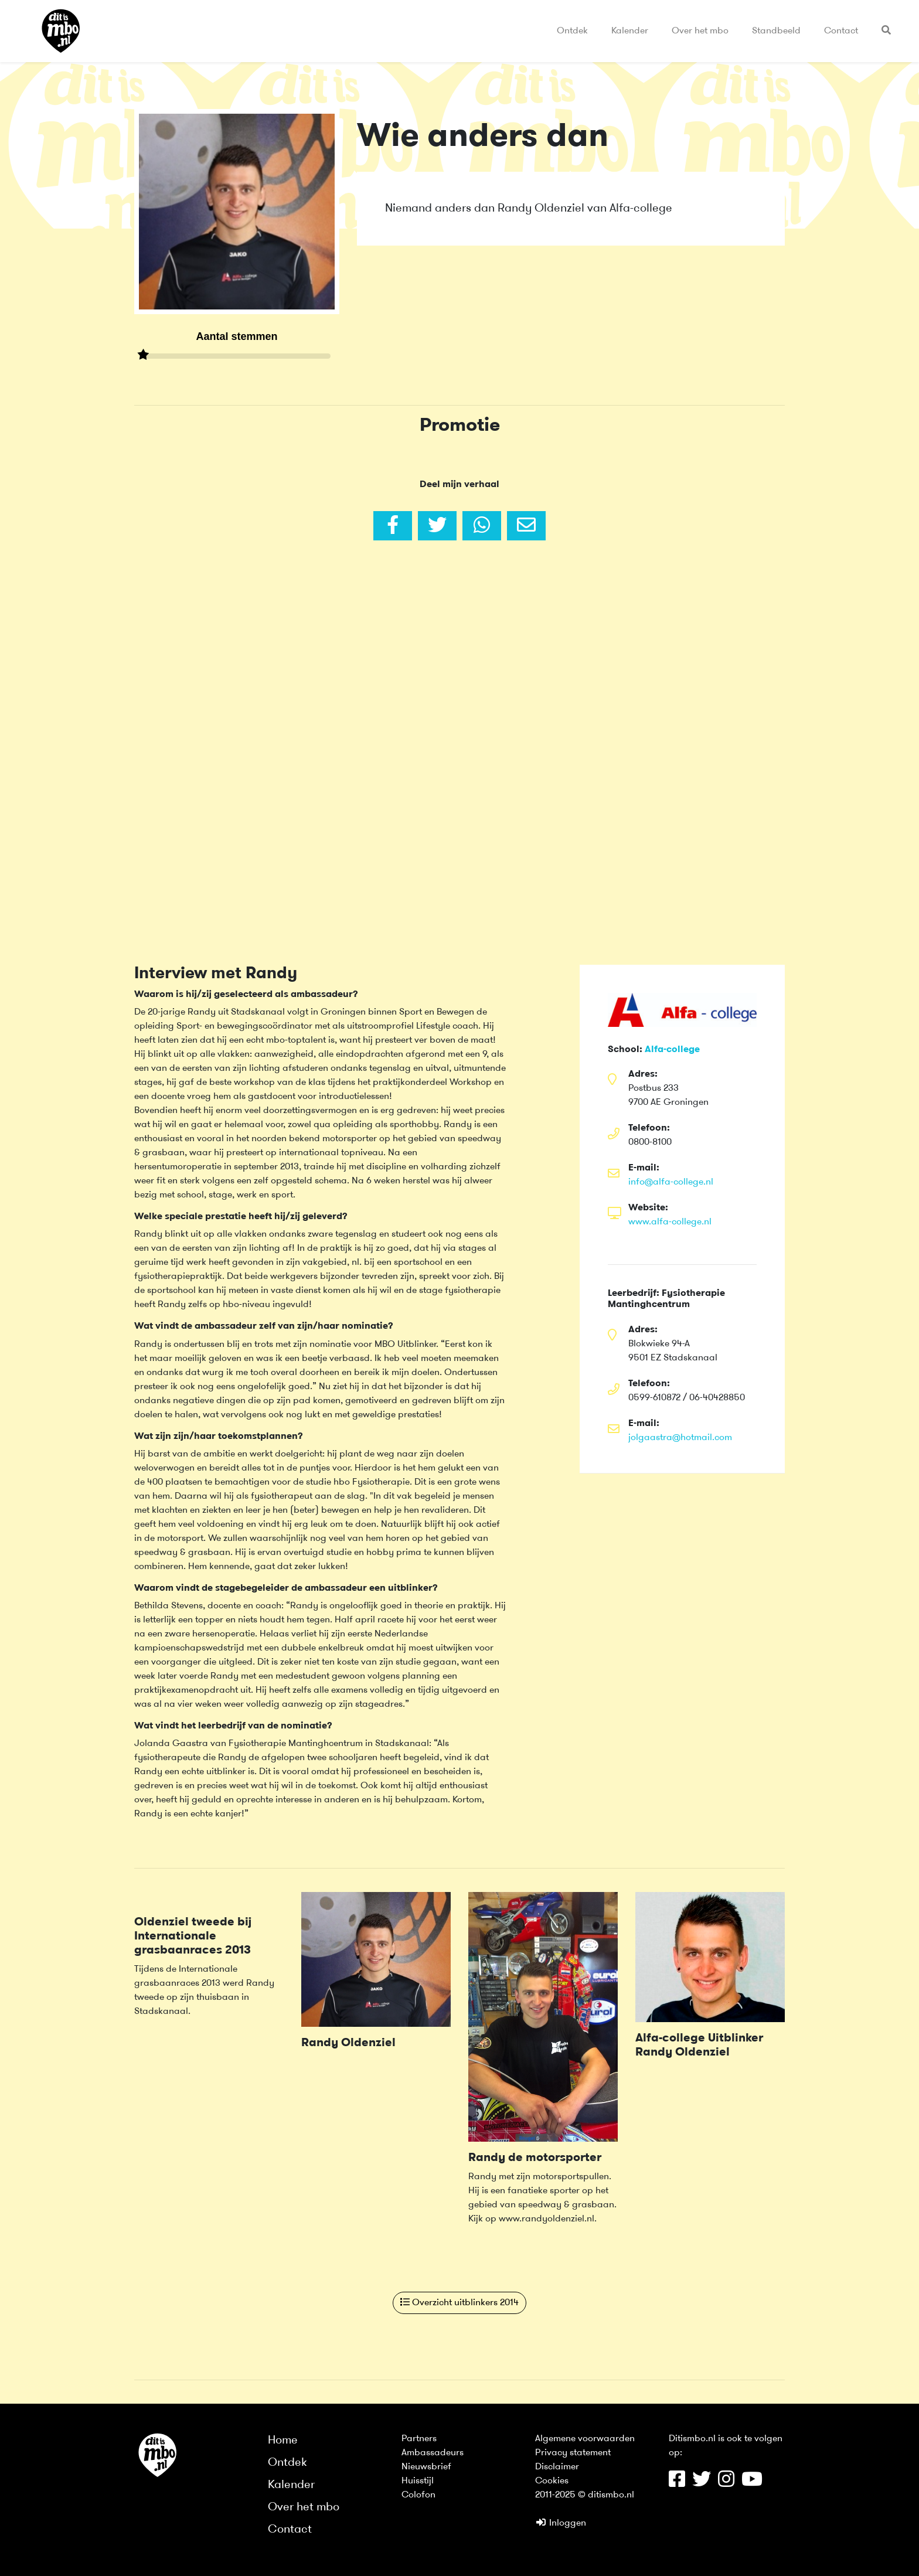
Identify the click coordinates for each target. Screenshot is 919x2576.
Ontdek (572, 31)
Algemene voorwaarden (585, 2439)
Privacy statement (573, 2453)
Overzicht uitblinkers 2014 (459, 2302)
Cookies (552, 2481)
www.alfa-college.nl (670, 1222)
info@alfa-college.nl (670, 1182)
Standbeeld (776, 31)
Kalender (629, 31)
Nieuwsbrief (426, 2467)
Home (283, 2440)
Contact (841, 31)
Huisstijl (417, 2481)
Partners (419, 2439)
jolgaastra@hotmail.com (680, 1437)
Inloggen (560, 2523)
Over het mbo (700, 31)
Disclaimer (557, 2467)
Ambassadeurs (432, 2453)
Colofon (418, 2495)
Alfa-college (672, 1049)
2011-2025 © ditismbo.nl (584, 2495)
